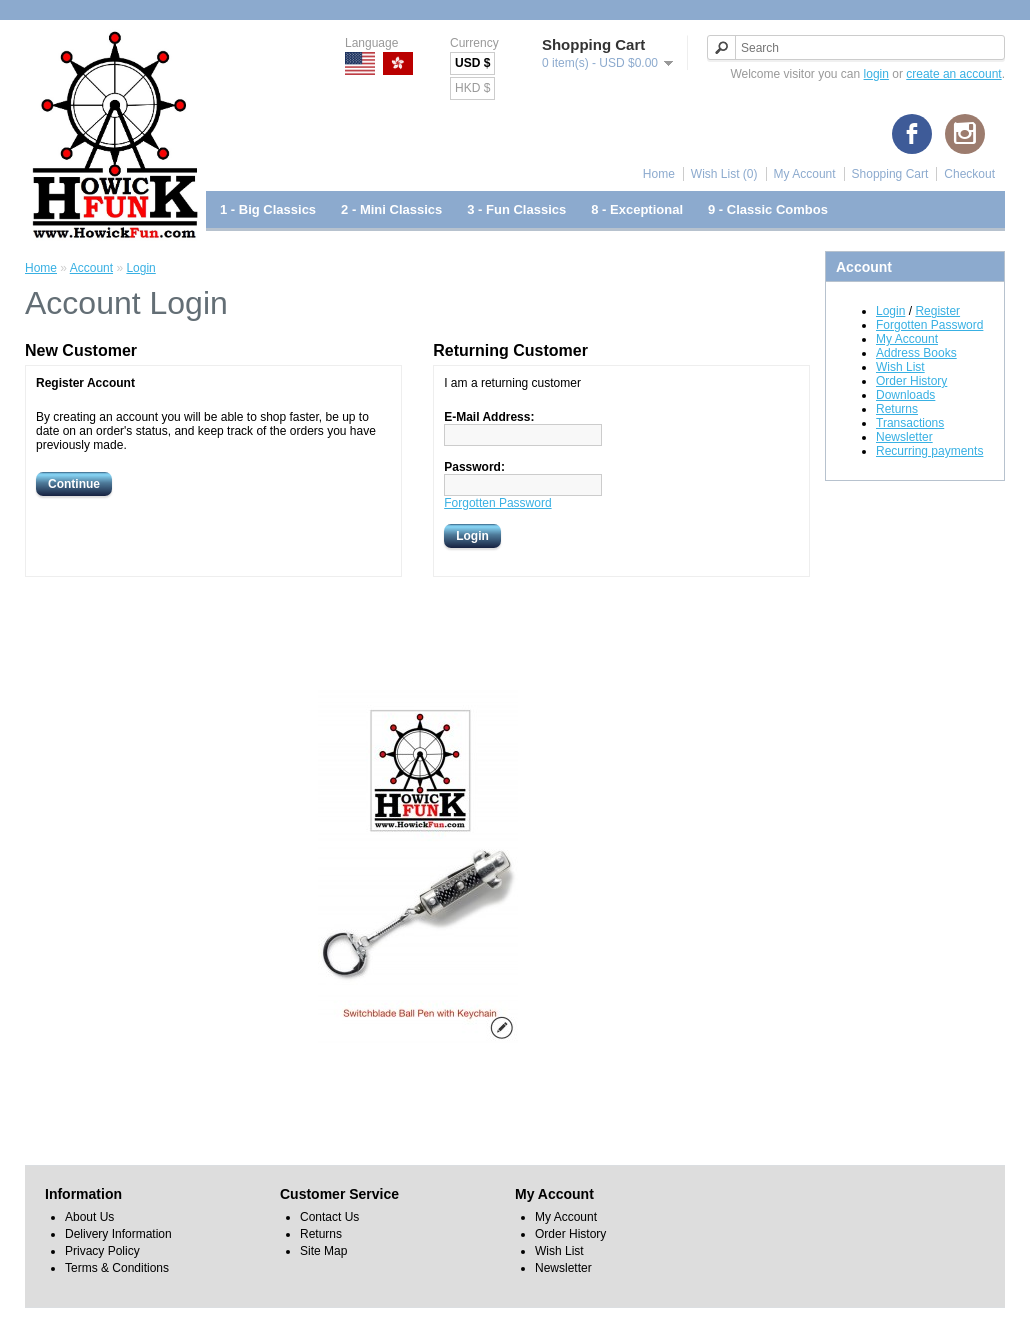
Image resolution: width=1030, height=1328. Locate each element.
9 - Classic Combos (768, 209)
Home (659, 174)
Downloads (905, 395)
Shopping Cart (890, 174)
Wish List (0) (724, 174)
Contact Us (329, 1217)
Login (890, 311)
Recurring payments (929, 451)
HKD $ (472, 88)
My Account (805, 174)
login (876, 74)
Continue (74, 484)
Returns (897, 409)
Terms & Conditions (117, 1268)
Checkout (969, 174)
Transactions (910, 423)
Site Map (323, 1251)
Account (91, 268)
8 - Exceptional (637, 209)
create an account (953, 74)
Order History (911, 381)
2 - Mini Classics (391, 209)
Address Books (916, 353)
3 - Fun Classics (516, 209)
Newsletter (904, 437)
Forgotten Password (929, 325)
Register (937, 311)
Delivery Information (118, 1234)
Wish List (900, 367)
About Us (89, 1217)
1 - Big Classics (268, 209)
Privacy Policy (102, 1251)
